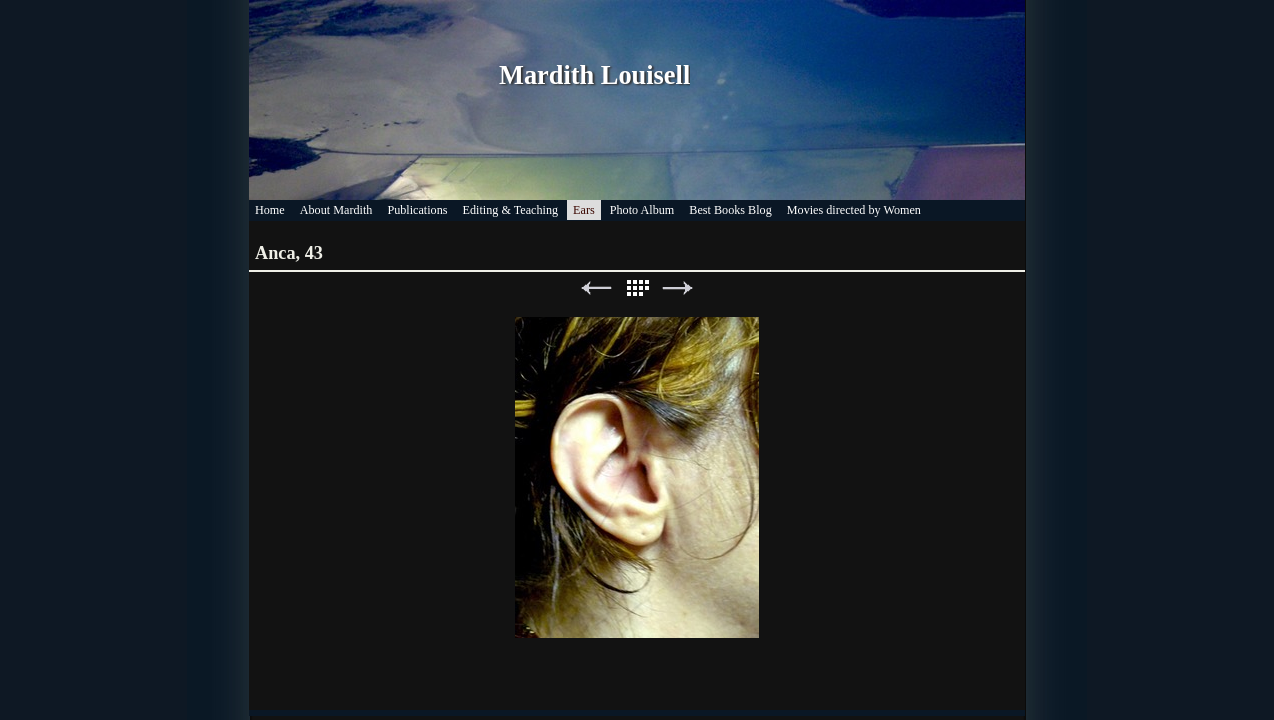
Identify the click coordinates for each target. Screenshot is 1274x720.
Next (678, 288)
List (637, 288)
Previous (596, 288)
